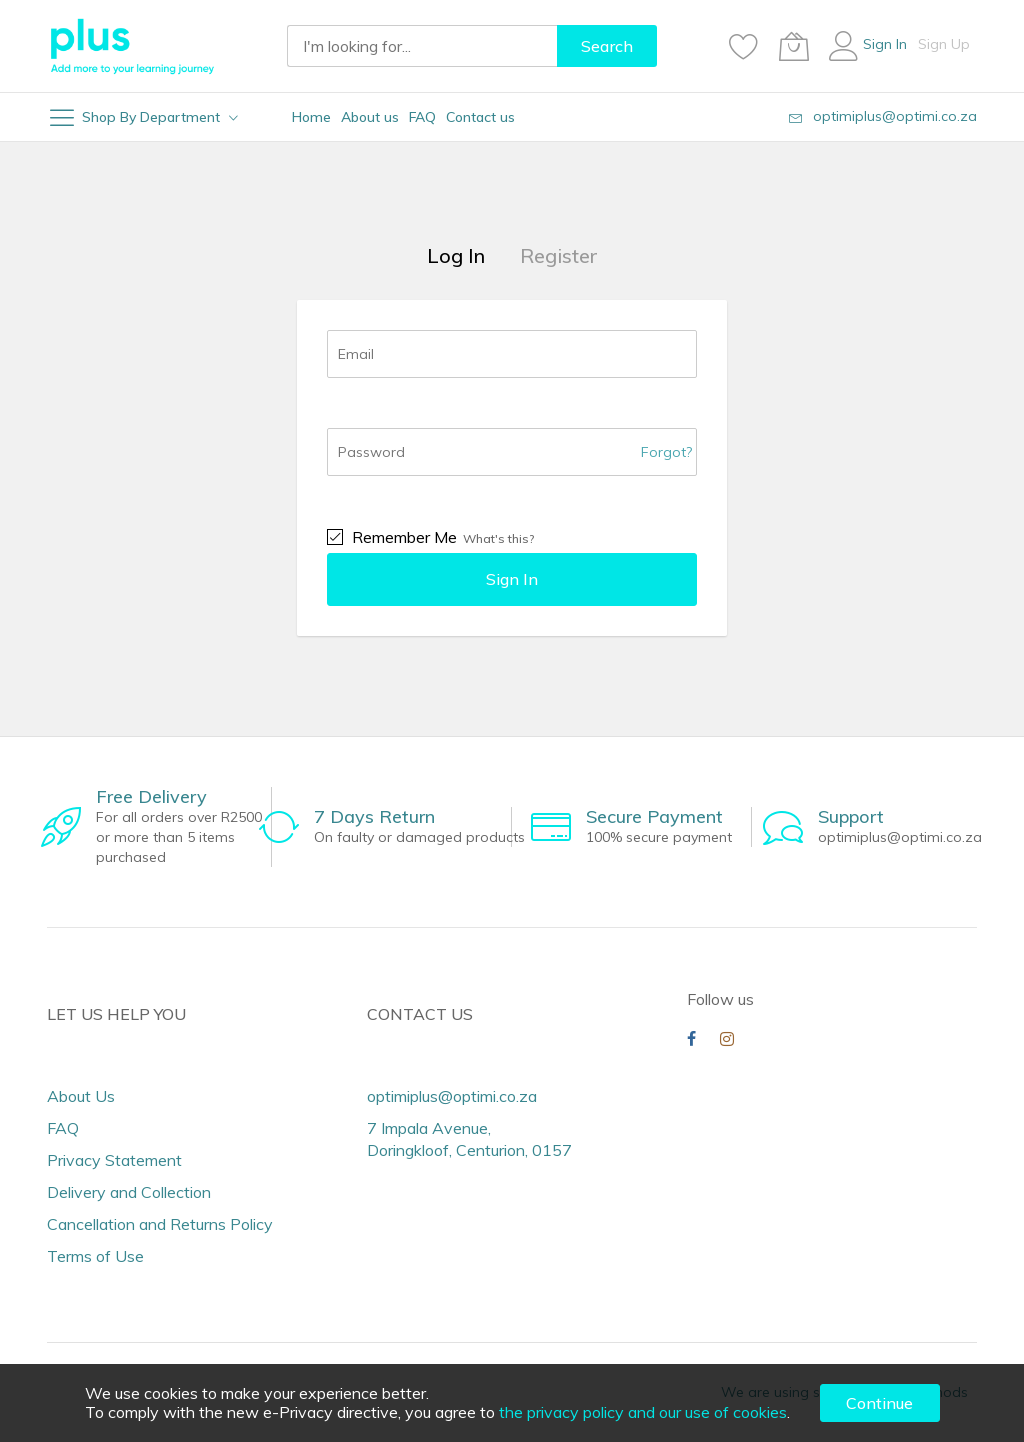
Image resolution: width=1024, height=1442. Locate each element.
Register (559, 255)
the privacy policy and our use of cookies (643, 1412)
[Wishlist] (744, 46)
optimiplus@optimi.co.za (895, 116)
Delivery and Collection (129, 1192)
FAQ (63, 1128)
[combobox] (422, 46)
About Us (81, 1096)
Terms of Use (95, 1256)
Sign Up (944, 44)
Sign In (885, 44)
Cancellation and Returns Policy (160, 1224)
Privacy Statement (114, 1160)
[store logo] (132, 46)
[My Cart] (794, 46)
